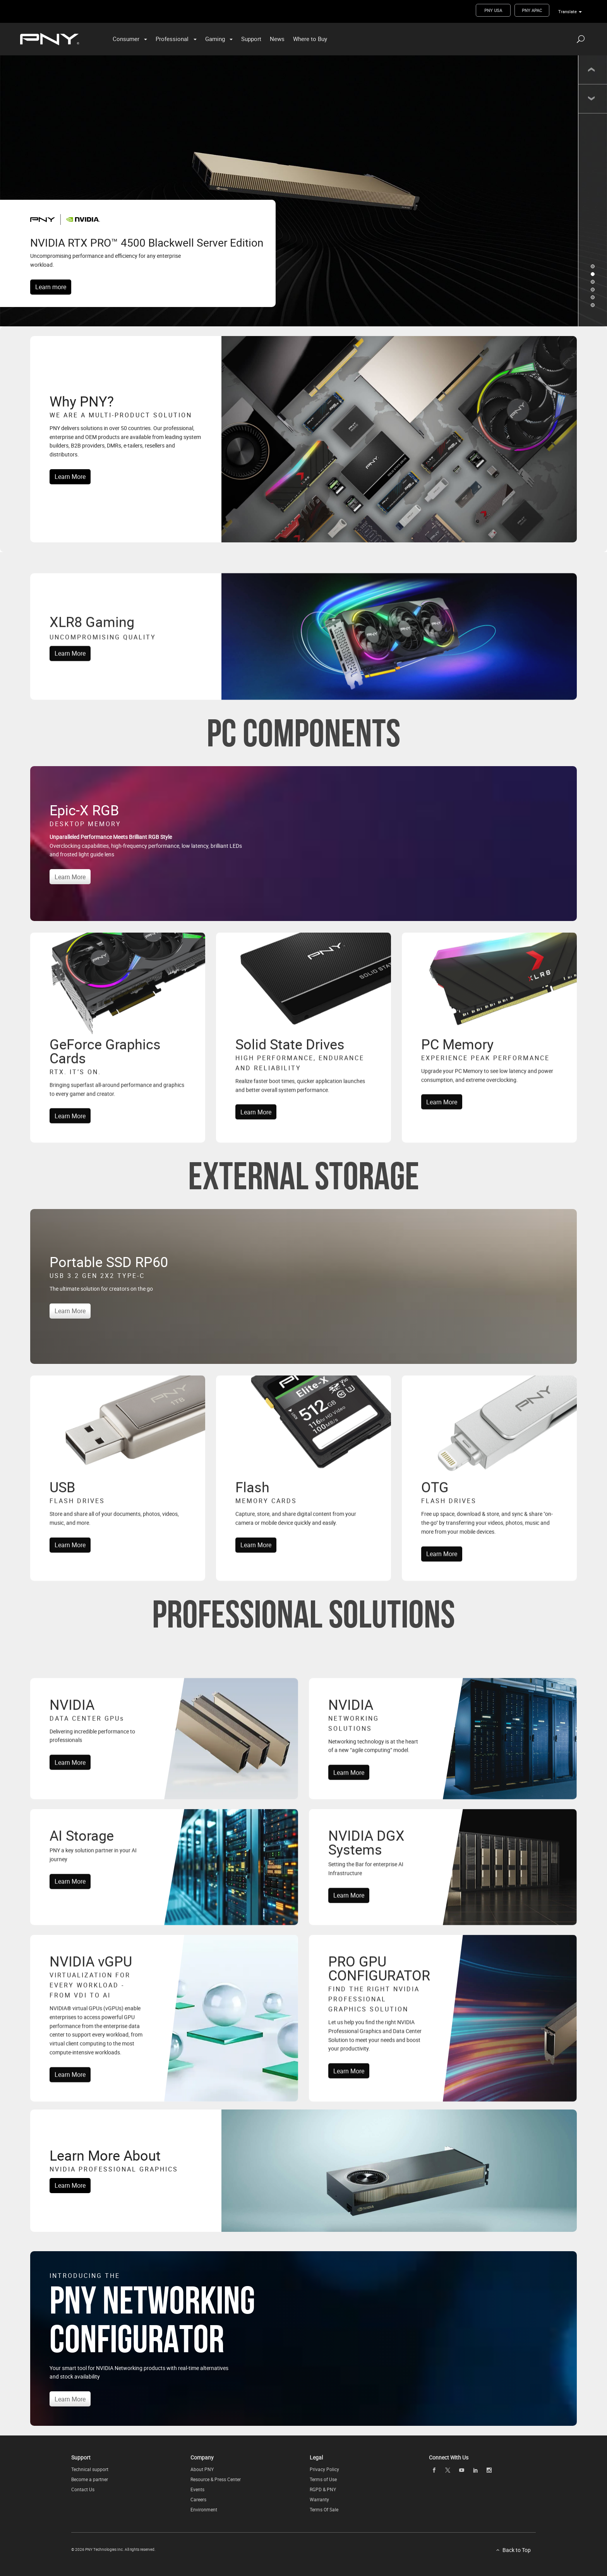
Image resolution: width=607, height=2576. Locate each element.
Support (251, 39)
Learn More (70, 476)
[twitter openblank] (448, 2470)
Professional (172, 39)
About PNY (202, 2469)
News (277, 39)
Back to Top (516, 2550)
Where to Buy (310, 39)
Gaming (215, 39)
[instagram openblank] (489, 2470)
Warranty (319, 2499)
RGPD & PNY (323, 2489)
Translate (567, 11)
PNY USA (493, 10)
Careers (198, 2499)
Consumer (126, 39)
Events (197, 2489)
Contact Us (82, 2489)
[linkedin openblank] (475, 2470)
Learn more (50, 287)
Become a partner (89, 2479)
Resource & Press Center (215, 2479)
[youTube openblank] (461, 2470)
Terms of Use (323, 2479)
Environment (203, 2509)
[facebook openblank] (434, 2470)
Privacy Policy (324, 2469)
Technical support (89, 2469)
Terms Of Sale (324, 2509)
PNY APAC (532, 10)
